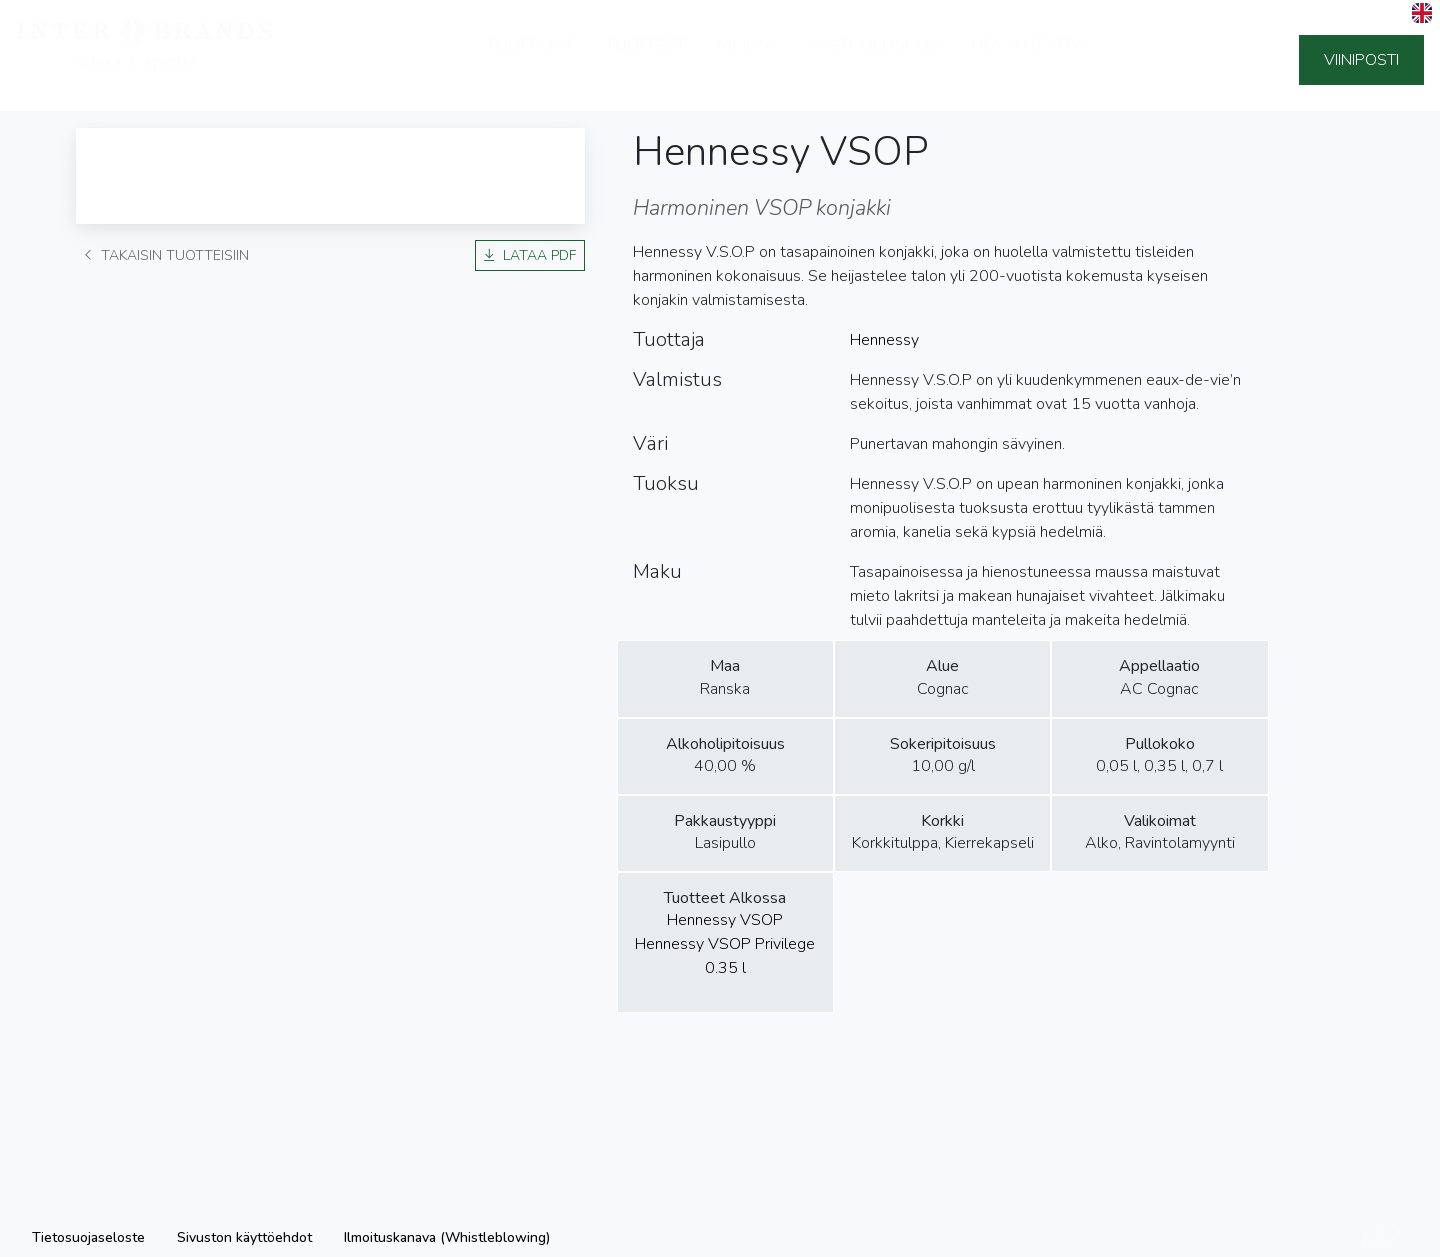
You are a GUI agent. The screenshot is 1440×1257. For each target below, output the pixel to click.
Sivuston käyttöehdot (244, 1237)
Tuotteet (645, 60)
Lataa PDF (530, 255)
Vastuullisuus (873, 60)
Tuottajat (530, 60)
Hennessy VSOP (725, 920)
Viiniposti (1361, 60)
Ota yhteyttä (1028, 60)
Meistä (746, 60)
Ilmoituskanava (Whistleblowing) (447, 1237)
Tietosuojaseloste (88, 1237)
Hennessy (884, 340)
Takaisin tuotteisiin (166, 255)
